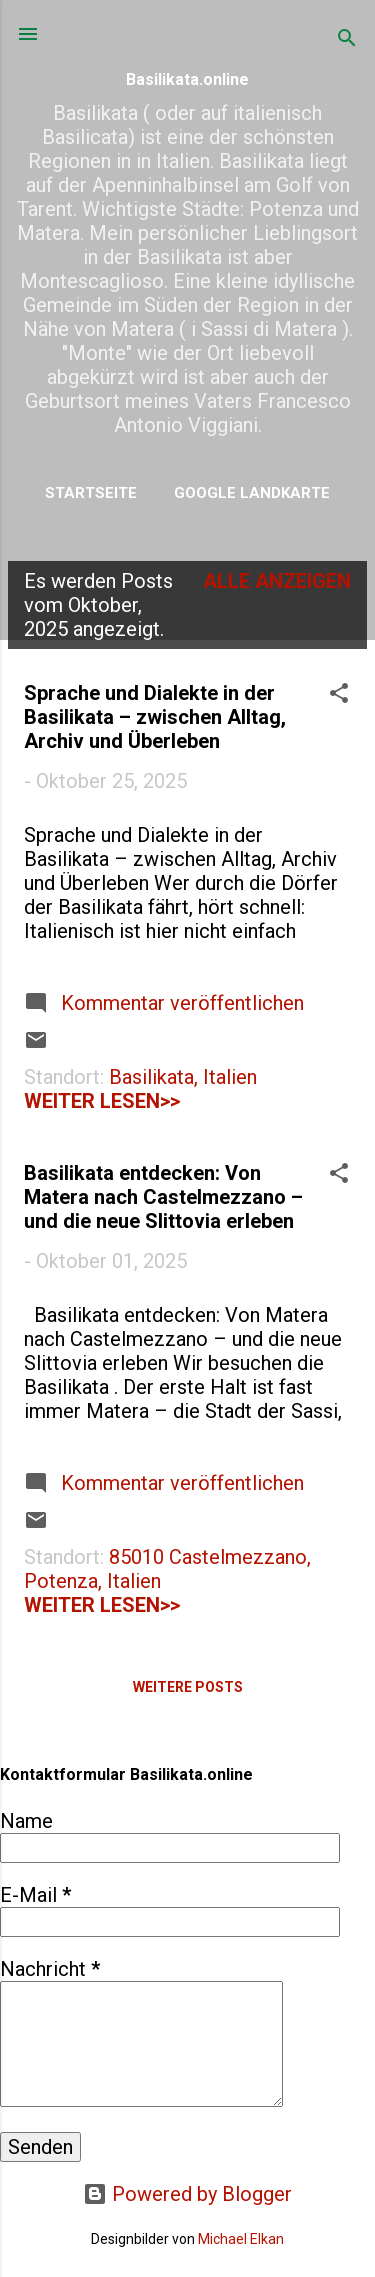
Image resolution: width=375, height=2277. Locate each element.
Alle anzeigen (277, 581)
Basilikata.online (187, 79)
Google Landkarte (252, 493)
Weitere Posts (188, 1687)
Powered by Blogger (187, 2194)
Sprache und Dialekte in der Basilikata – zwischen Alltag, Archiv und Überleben (155, 717)
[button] (339, 695)
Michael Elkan (241, 2239)
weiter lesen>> (102, 1101)
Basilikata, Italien (183, 1077)
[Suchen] (347, 40)
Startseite (91, 493)
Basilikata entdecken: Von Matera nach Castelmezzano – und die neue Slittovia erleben (163, 1197)
